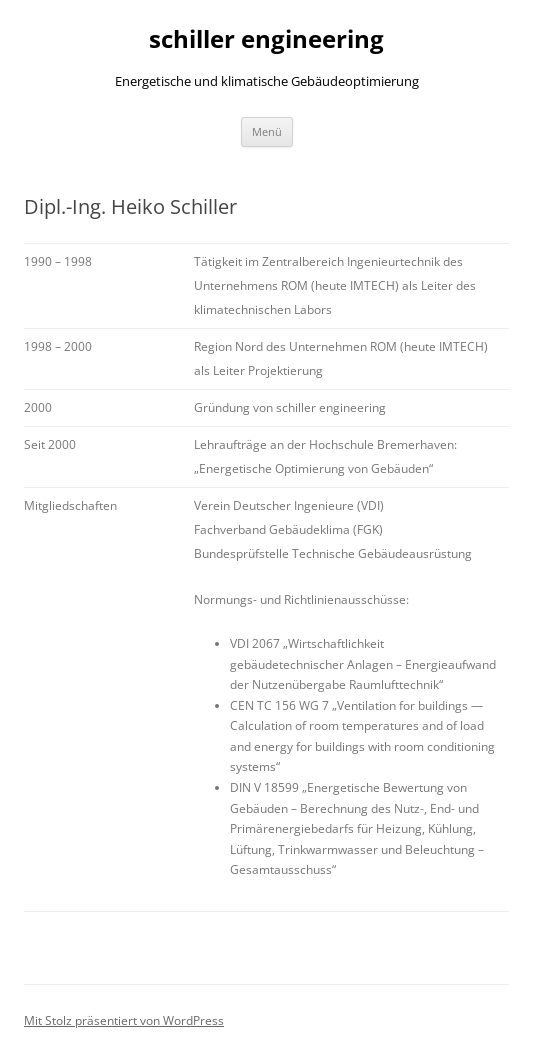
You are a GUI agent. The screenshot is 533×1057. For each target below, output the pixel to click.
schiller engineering (266, 39)
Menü (267, 131)
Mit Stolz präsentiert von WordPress (124, 1020)
